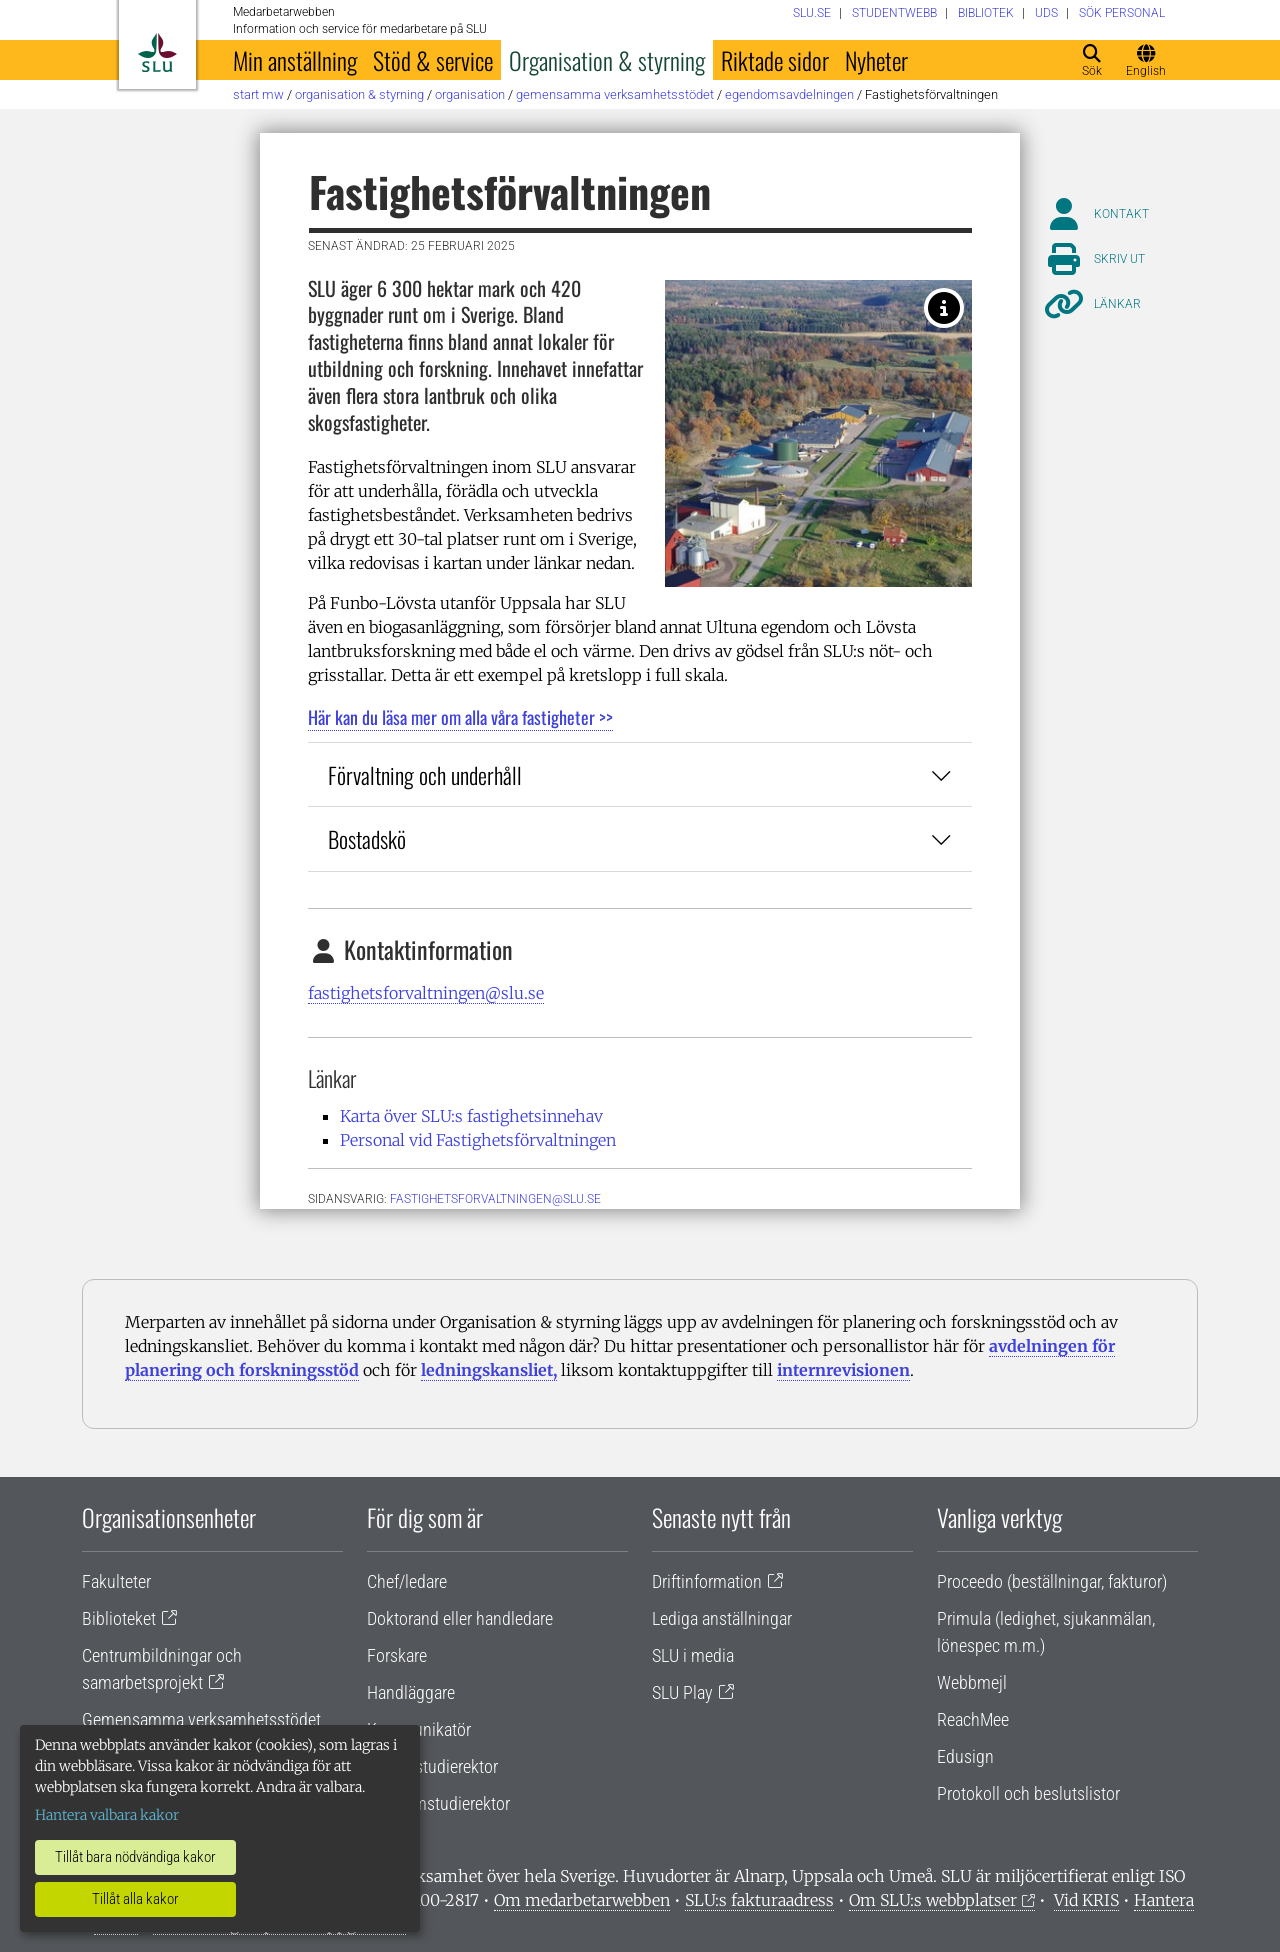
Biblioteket (119, 1618)
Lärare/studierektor (432, 1766)
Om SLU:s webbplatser (933, 1900)
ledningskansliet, (489, 1370)
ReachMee (973, 1719)
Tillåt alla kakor (135, 1899)
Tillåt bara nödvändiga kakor (135, 1857)
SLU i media (693, 1655)
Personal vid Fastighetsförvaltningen (478, 1140)
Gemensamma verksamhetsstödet (615, 94)
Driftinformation (707, 1581)
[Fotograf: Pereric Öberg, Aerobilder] (944, 308)
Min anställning (295, 60)
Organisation (470, 94)
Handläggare (411, 1692)
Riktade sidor (775, 60)
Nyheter (876, 60)
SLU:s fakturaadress (759, 1900)
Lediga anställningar (722, 1618)
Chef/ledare (407, 1581)
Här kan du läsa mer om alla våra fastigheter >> (460, 717)
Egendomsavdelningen (789, 94)
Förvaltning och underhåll (640, 774)
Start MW (258, 94)
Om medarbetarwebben (582, 1900)
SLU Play (682, 1692)
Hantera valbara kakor (107, 1815)
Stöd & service (433, 60)
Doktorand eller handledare (460, 1618)
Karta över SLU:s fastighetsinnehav (471, 1116)
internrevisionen (843, 1370)
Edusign (965, 1756)
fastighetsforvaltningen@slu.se (426, 993)
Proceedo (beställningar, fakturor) (1052, 1581)
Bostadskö (640, 838)
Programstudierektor (438, 1803)
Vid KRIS (1086, 1900)
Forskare (397, 1655)
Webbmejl (972, 1682)
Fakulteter (116, 1581)
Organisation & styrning (607, 60)
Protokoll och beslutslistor (1028, 1793)
